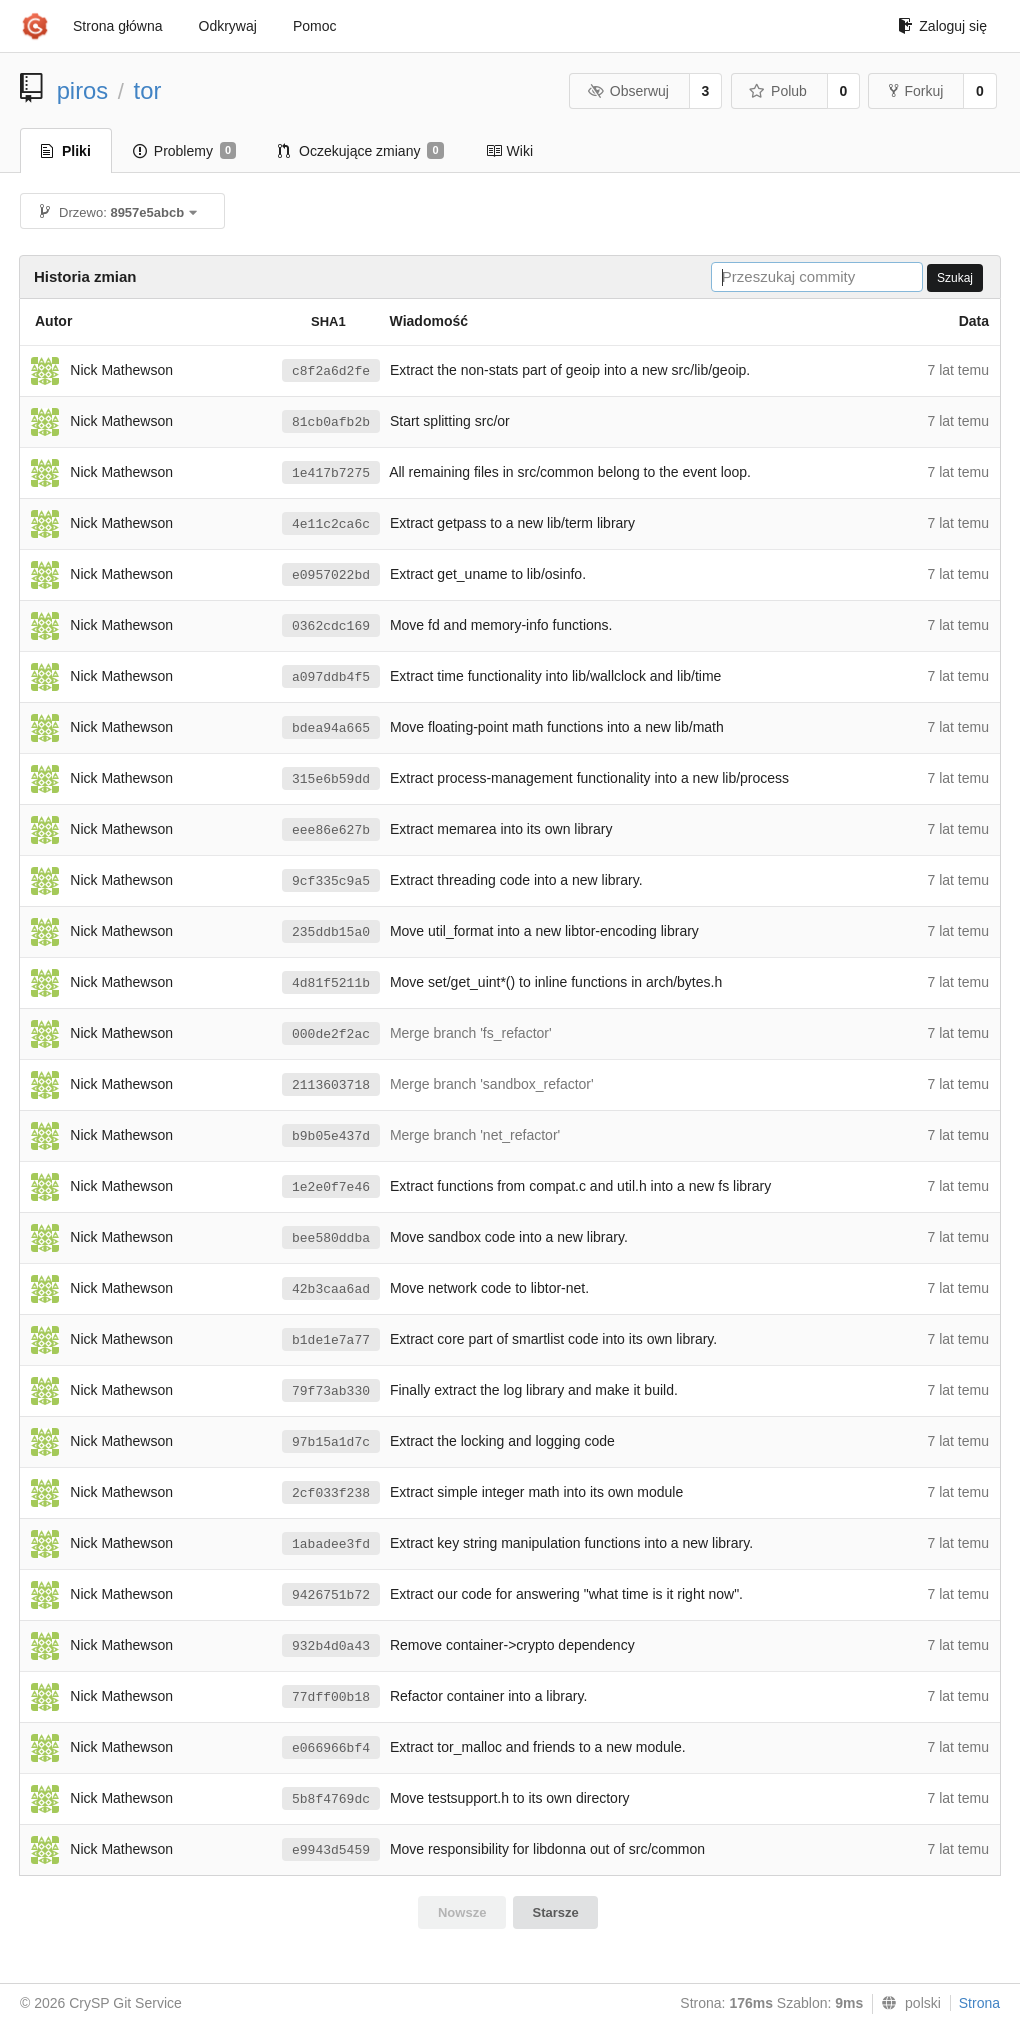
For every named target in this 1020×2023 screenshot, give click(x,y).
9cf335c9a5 (331, 881)
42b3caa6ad (331, 1289)
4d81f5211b (331, 983)
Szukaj (955, 278)
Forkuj (916, 91)
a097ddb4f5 (331, 677)
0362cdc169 (331, 626)
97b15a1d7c (331, 1442)
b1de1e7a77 (331, 1340)
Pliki (66, 151)
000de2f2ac (331, 1034)
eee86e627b (331, 830)
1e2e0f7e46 (331, 1187)
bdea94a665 (331, 728)
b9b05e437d (331, 1136)
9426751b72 (331, 1595)
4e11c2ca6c (331, 524)
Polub (778, 91)
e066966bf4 (331, 1748)
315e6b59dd (331, 779)
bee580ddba (331, 1238)
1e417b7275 (331, 473)
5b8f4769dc (331, 1799)
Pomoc (315, 26)
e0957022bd (331, 575)
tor (148, 90)
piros (83, 90)
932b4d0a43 (331, 1646)
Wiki (509, 151)
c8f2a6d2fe (331, 371)
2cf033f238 (331, 1493)
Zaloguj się (942, 26)
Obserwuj (628, 91)
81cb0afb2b (331, 422)
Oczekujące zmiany (361, 151)
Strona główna (118, 26)
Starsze (556, 1912)
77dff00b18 (331, 1697)
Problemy (184, 151)
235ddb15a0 (331, 932)
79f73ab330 (331, 1391)
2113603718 (331, 1085)
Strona (979, 2003)
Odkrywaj (228, 26)
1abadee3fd (331, 1544)
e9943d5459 (331, 1850)
